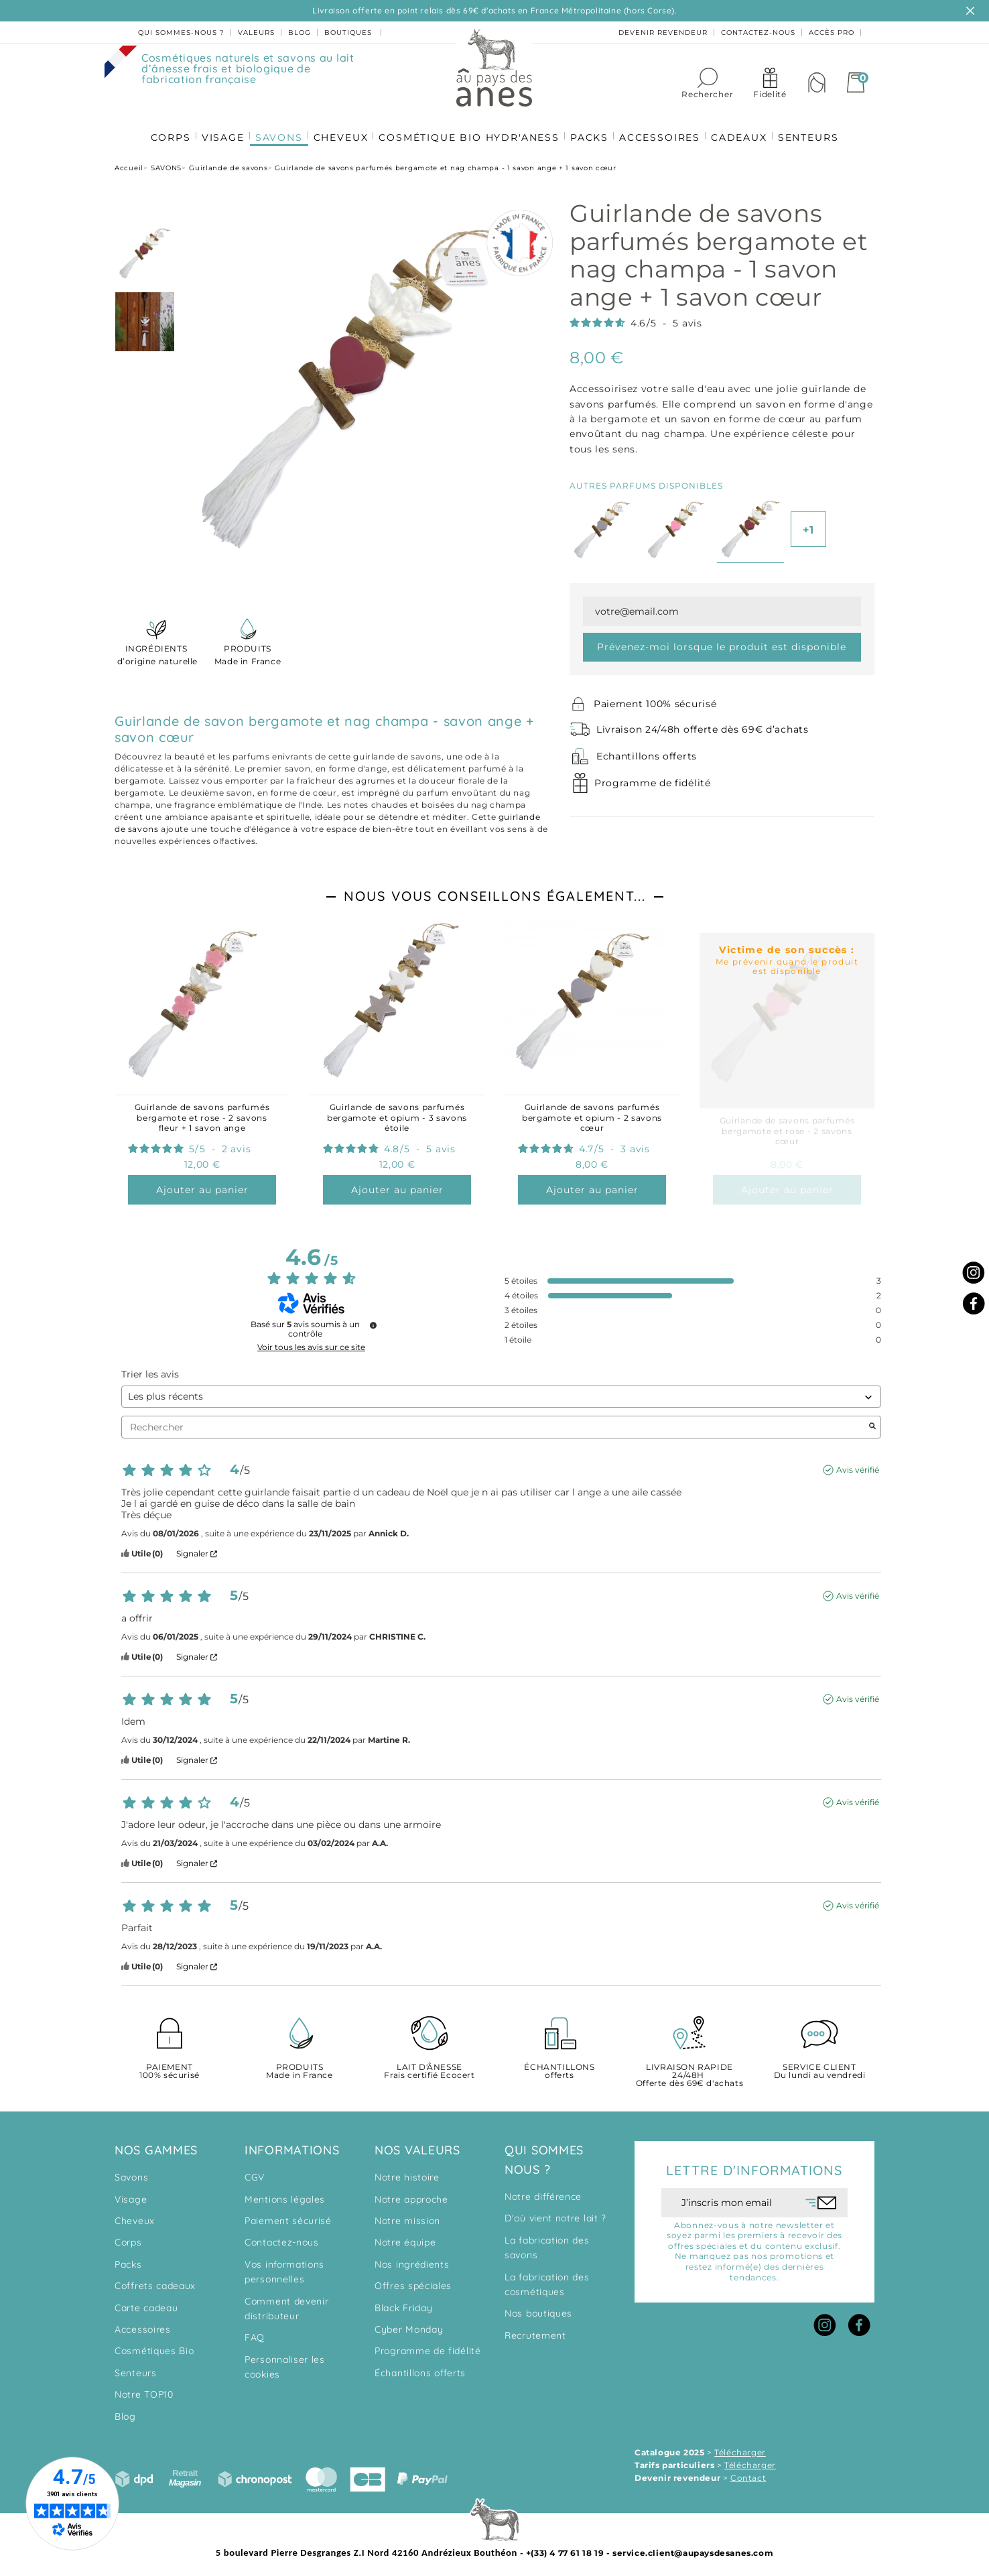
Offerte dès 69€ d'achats (689, 2070)
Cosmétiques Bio (154, 2345)
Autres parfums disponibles (646, 480)
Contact (748, 2472)
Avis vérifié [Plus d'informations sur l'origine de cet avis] (857, 1464)
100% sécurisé (169, 2066)
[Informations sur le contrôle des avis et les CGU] (373, 1319)
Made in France (247, 649)
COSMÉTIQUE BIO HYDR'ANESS (469, 128)
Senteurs (136, 2368)
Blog (125, 2411)
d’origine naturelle (156, 649)
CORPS (163, 128)
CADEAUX (744, 128)
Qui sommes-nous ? (181, 32)
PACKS (591, 128)
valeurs (256, 32)
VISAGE (217, 128)
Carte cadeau (146, 2302)
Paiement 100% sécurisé (655, 698)
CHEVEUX (339, 128)
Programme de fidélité (652, 778)
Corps (128, 2237)
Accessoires (143, 2324)
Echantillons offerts (646, 751)
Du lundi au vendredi (819, 2066)
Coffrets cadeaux (155, 2280)
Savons (131, 2172)
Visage (131, 2194)
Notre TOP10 (144, 2389)
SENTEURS (815, 128)
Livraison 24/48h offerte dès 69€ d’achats (702, 724)
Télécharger (740, 2447)
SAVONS (275, 128)
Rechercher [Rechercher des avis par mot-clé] (494, 1422)
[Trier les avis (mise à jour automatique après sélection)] (501, 1391)
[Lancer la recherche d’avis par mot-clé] (872, 1421)
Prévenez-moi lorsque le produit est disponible (721, 641)
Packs (128, 2259)
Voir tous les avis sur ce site (311, 1342)
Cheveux (135, 2215)
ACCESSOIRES (663, 128)
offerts (559, 2066)
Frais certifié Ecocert (429, 2066)
